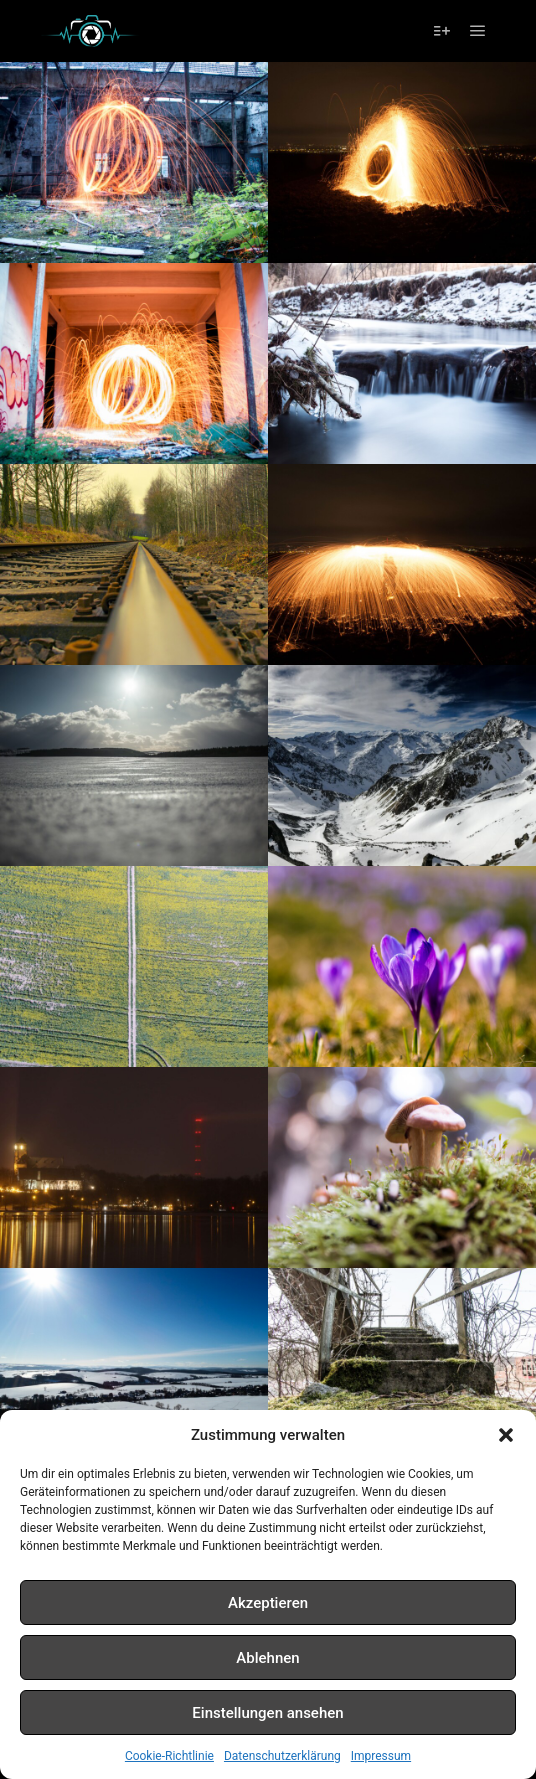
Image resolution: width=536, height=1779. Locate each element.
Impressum (381, 1756)
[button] (506, 1435)
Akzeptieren (268, 1603)
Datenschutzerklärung (282, 1756)
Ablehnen (267, 1658)
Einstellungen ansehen (267, 1713)
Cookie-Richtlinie (169, 1756)
